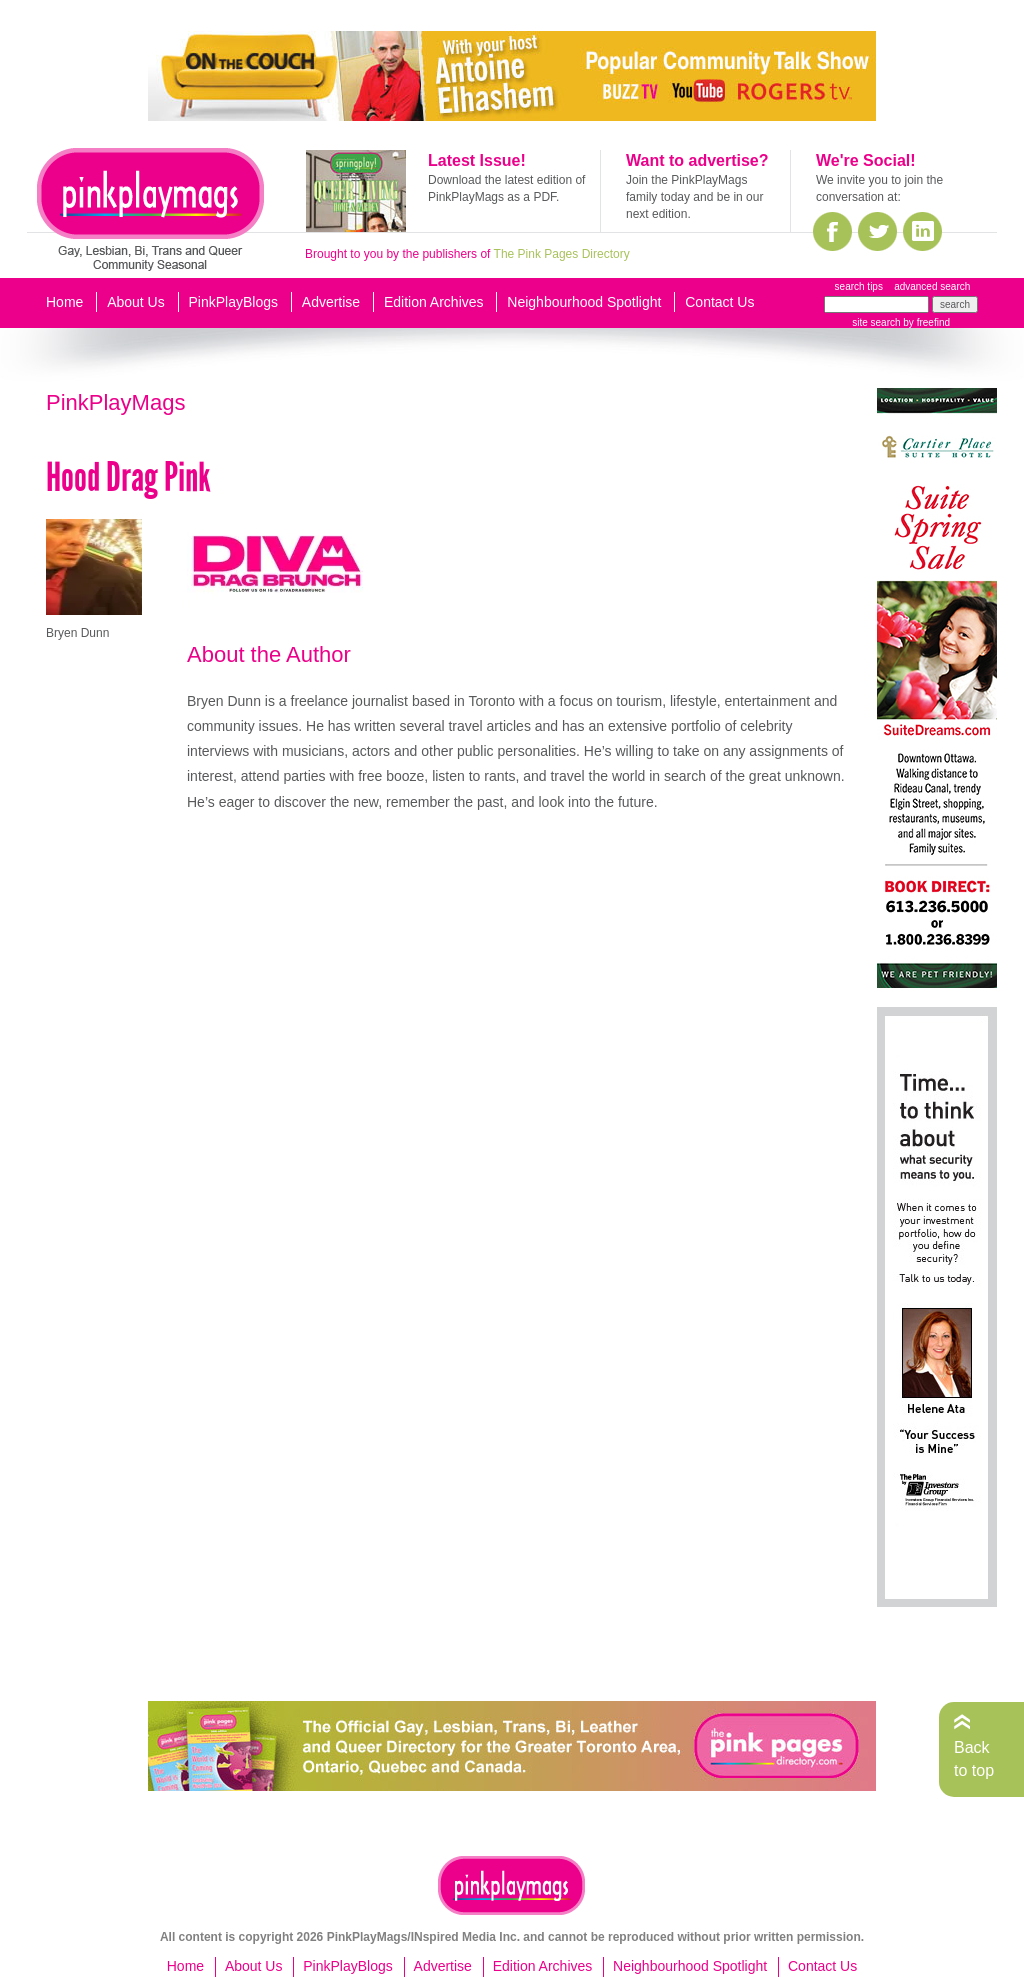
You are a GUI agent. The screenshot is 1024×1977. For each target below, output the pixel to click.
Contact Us (719, 302)
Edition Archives (434, 302)
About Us (136, 302)
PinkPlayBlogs (234, 302)
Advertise (331, 302)
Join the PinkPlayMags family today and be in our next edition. (694, 197)
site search (876, 322)
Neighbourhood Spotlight (584, 302)
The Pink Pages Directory (562, 254)
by (925, 322)
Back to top (974, 1758)
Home (64, 302)
